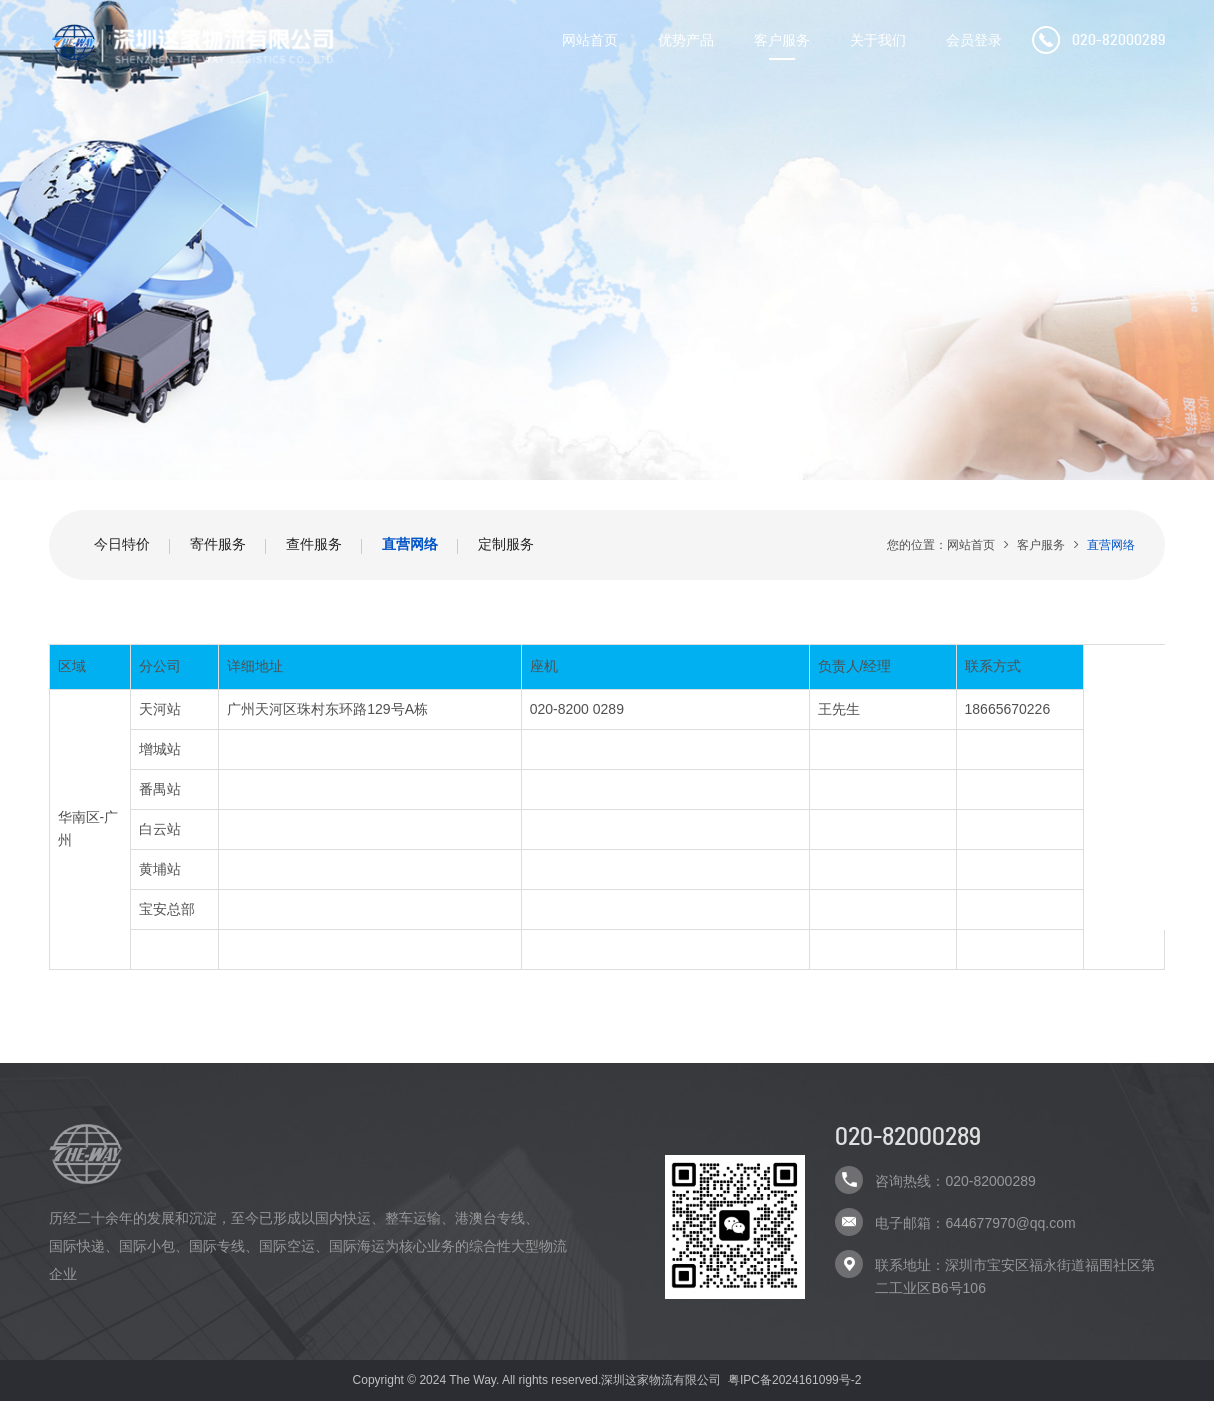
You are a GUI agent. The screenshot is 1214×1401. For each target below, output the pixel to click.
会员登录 (974, 40)
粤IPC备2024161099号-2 (794, 1380)
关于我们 (878, 40)
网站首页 (590, 40)
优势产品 (686, 40)
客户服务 (782, 40)
